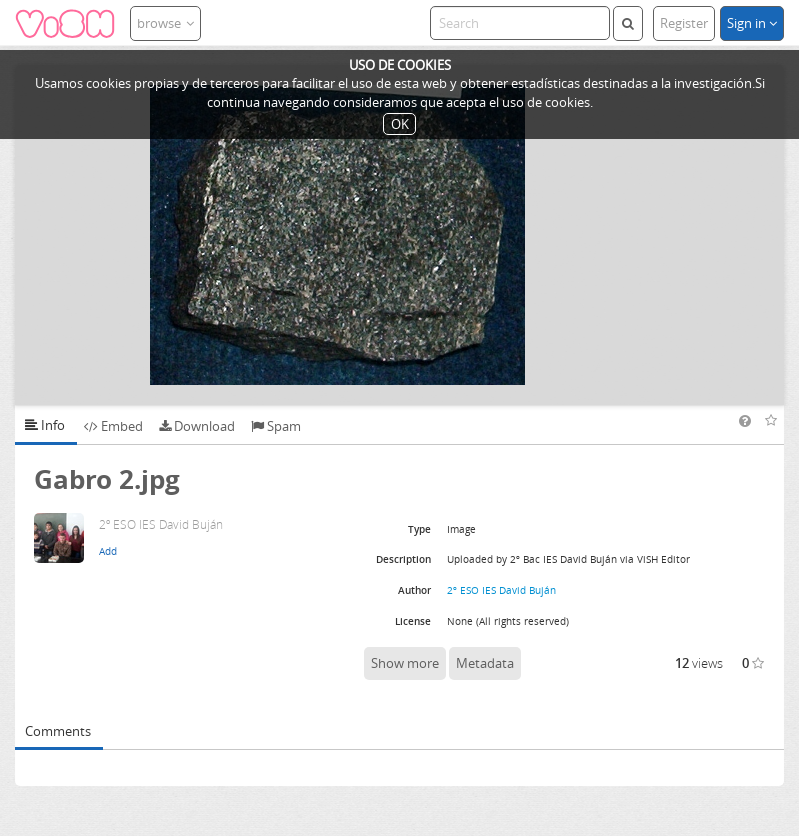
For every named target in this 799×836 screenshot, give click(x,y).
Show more (405, 663)
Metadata (485, 663)
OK (400, 124)
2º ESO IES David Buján (501, 590)
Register (684, 23)
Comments (58, 731)
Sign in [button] (752, 23)
